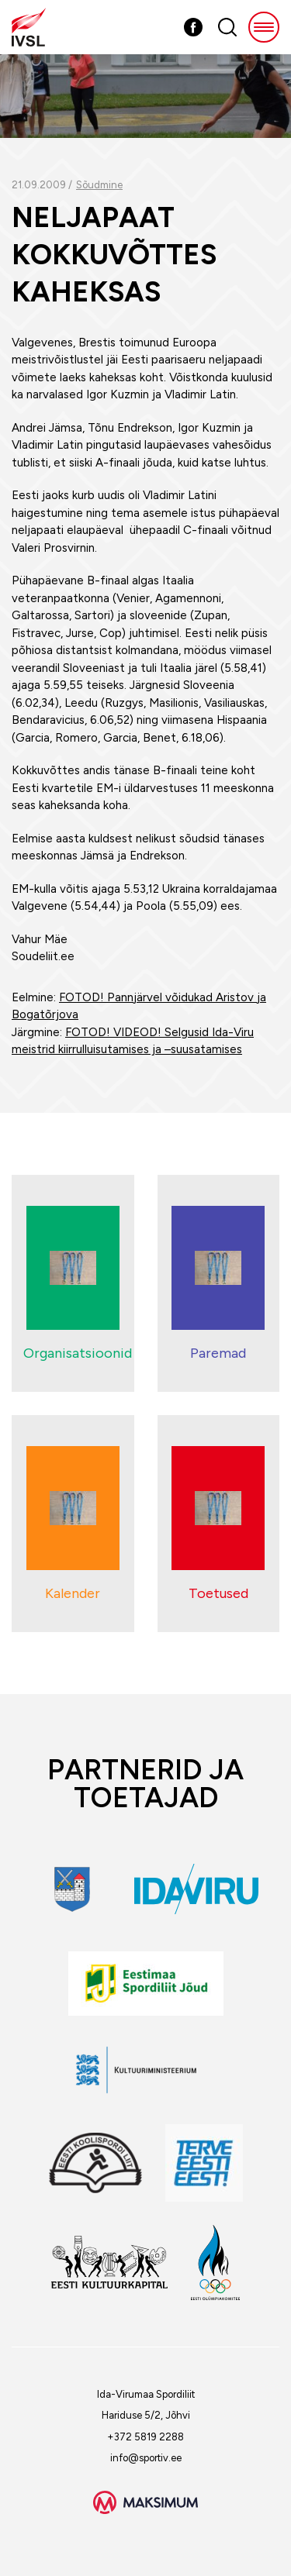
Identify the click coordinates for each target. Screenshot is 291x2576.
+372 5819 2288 (145, 2437)
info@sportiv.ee (146, 2458)
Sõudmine (99, 185)
